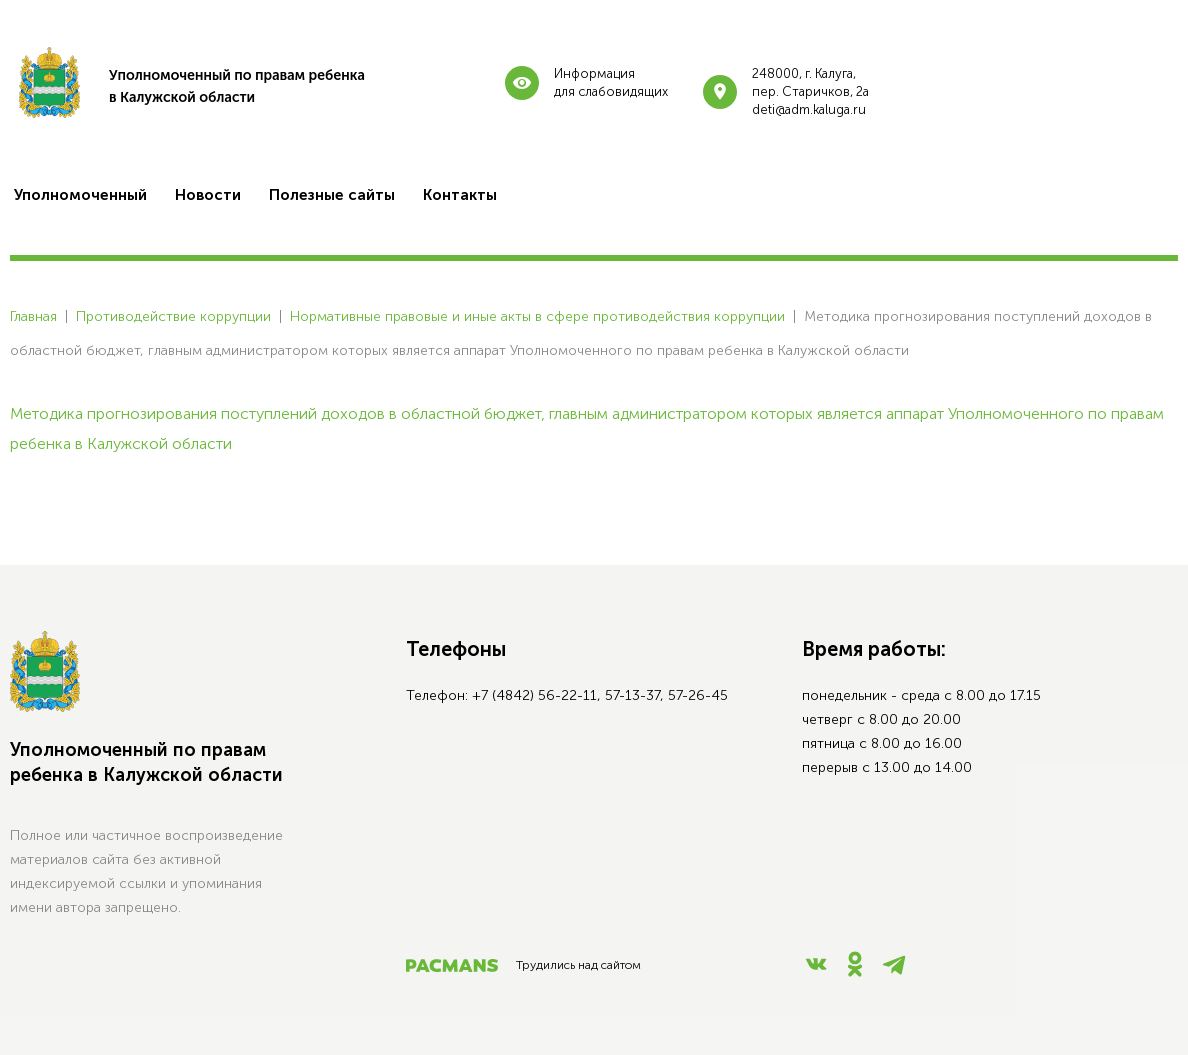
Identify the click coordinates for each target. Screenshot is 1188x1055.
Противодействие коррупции (173, 316)
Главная (33, 316)
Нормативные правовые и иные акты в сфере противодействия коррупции (537, 316)
